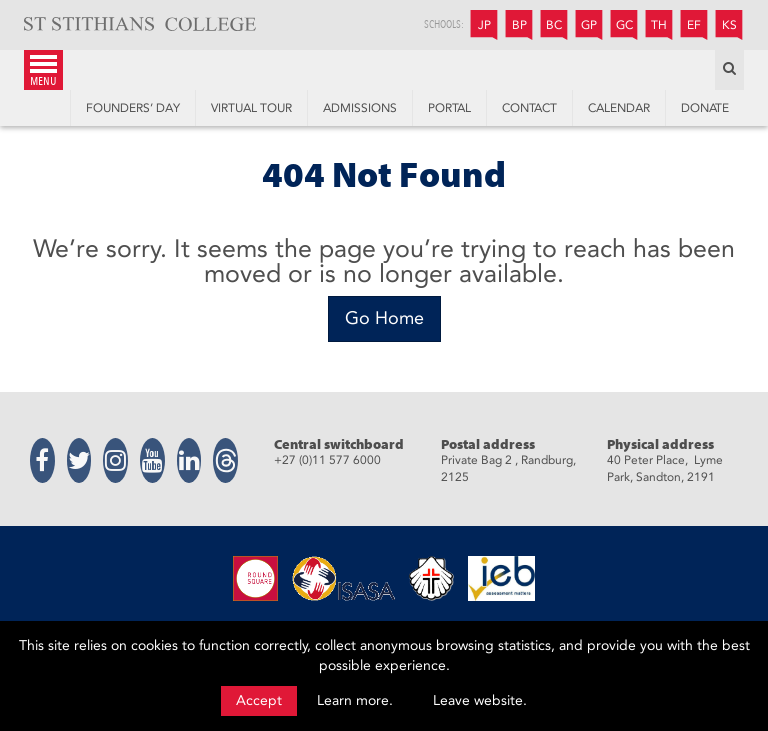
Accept (259, 700)
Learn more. (355, 700)
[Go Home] (384, 319)
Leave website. (480, 700)
